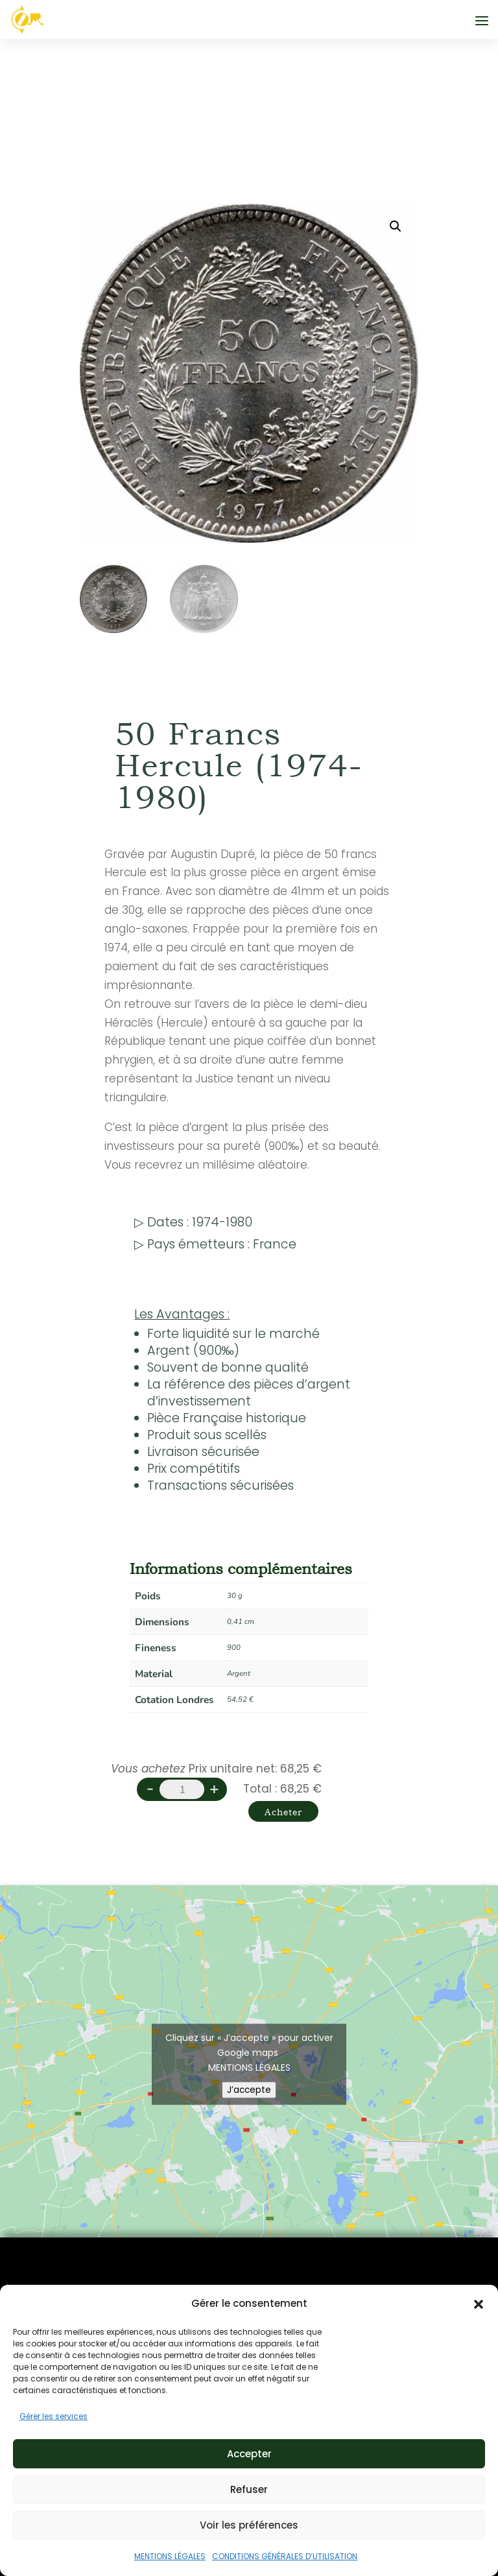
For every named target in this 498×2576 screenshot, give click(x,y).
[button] (478, 2304)
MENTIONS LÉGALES (170, 2556)
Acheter (272, 1818)
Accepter (249, 2454)
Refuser (249, 2489)
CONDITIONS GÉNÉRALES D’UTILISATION (284, 2556)
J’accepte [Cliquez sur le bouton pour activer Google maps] (249, 2103)
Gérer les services (53, 2416)
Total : (260, 1788)
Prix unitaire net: (233, 1768)
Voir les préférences (249, 2525)
